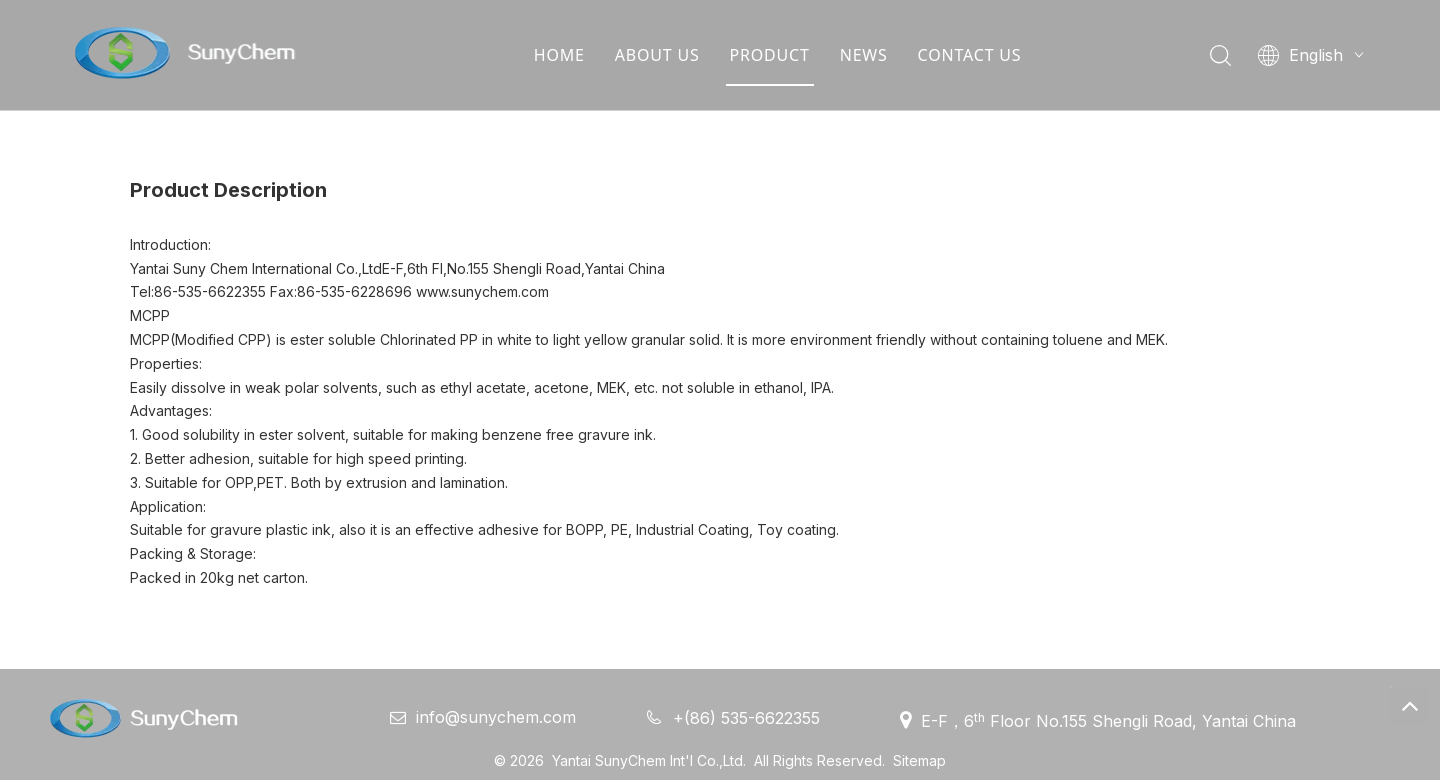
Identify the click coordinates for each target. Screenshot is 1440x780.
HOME (558, 55)
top (1409, 705)
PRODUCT (769, 55)
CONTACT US (969, 55)
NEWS (863, 55)
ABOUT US (656, 55)
